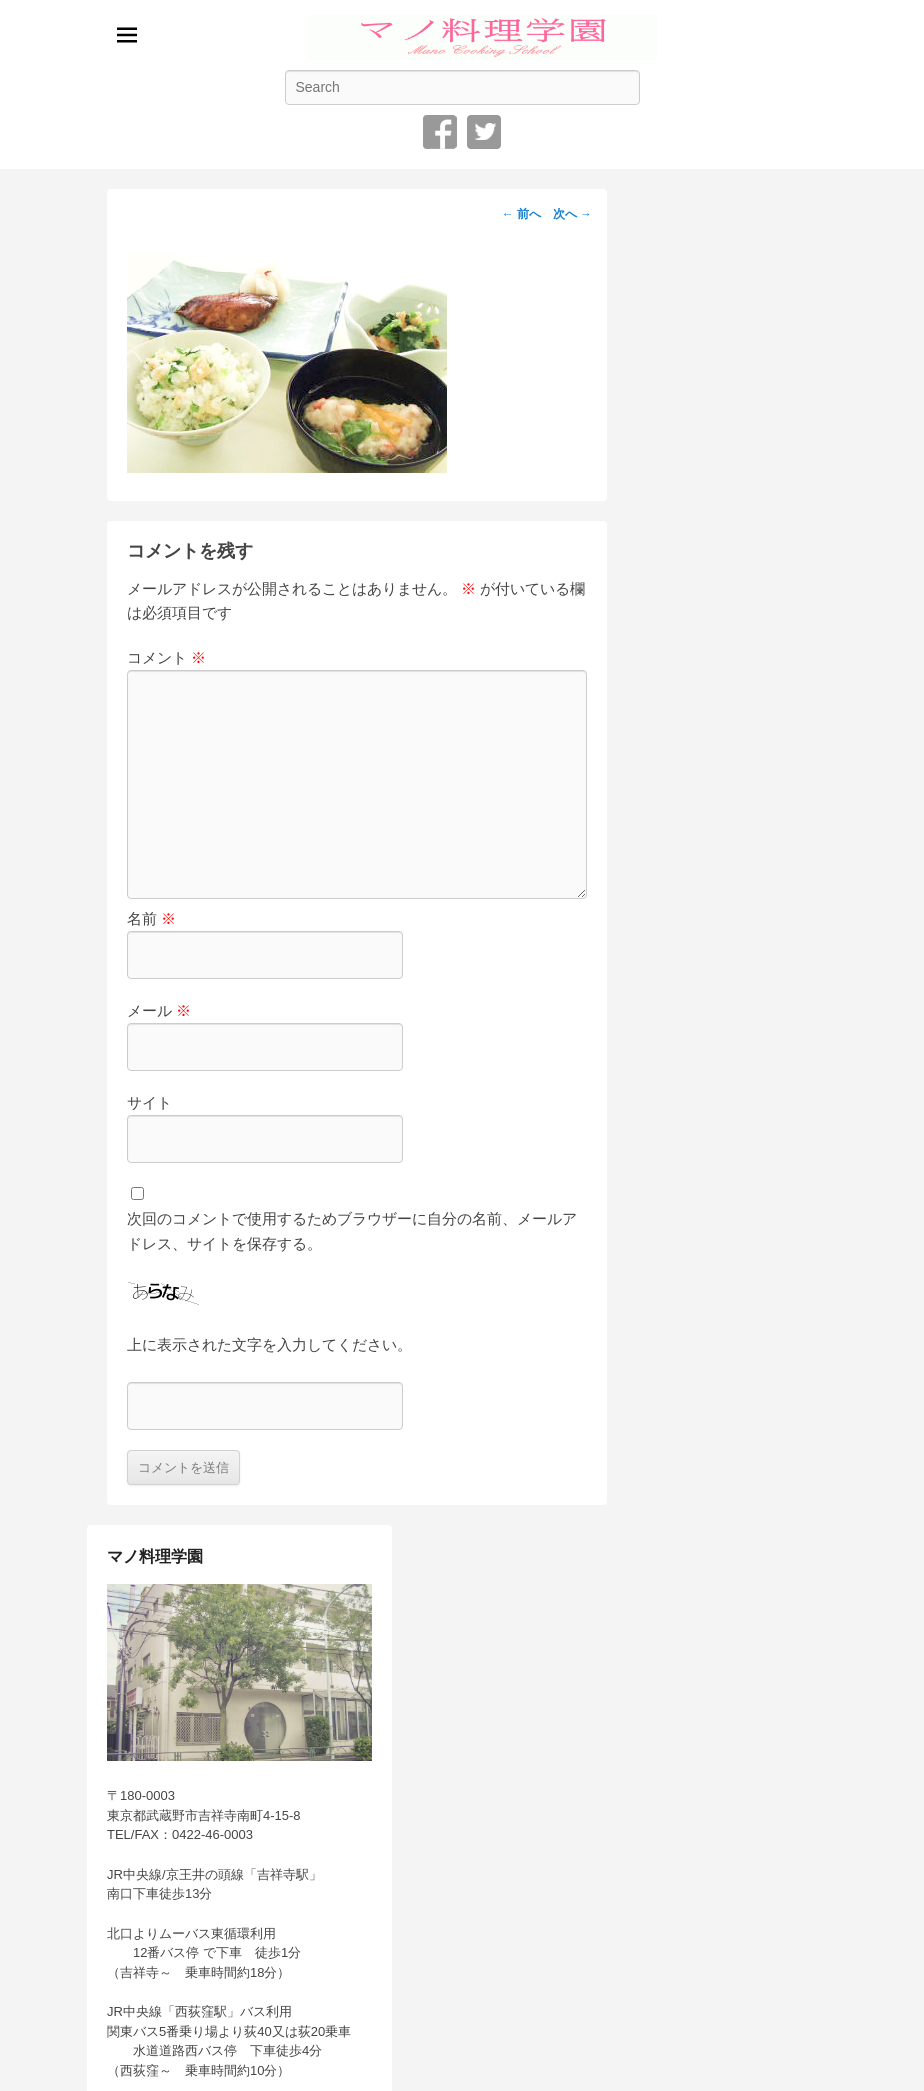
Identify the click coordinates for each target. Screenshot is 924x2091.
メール (159, 1010)
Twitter (484, 132)
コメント (166, 657)
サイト (149, 1102)
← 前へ (521, 214)
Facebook (440, 132)
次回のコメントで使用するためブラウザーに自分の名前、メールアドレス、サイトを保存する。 (352, 1230)
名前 (151, 918)
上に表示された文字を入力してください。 (269, 1344)
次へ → (572, 214)
